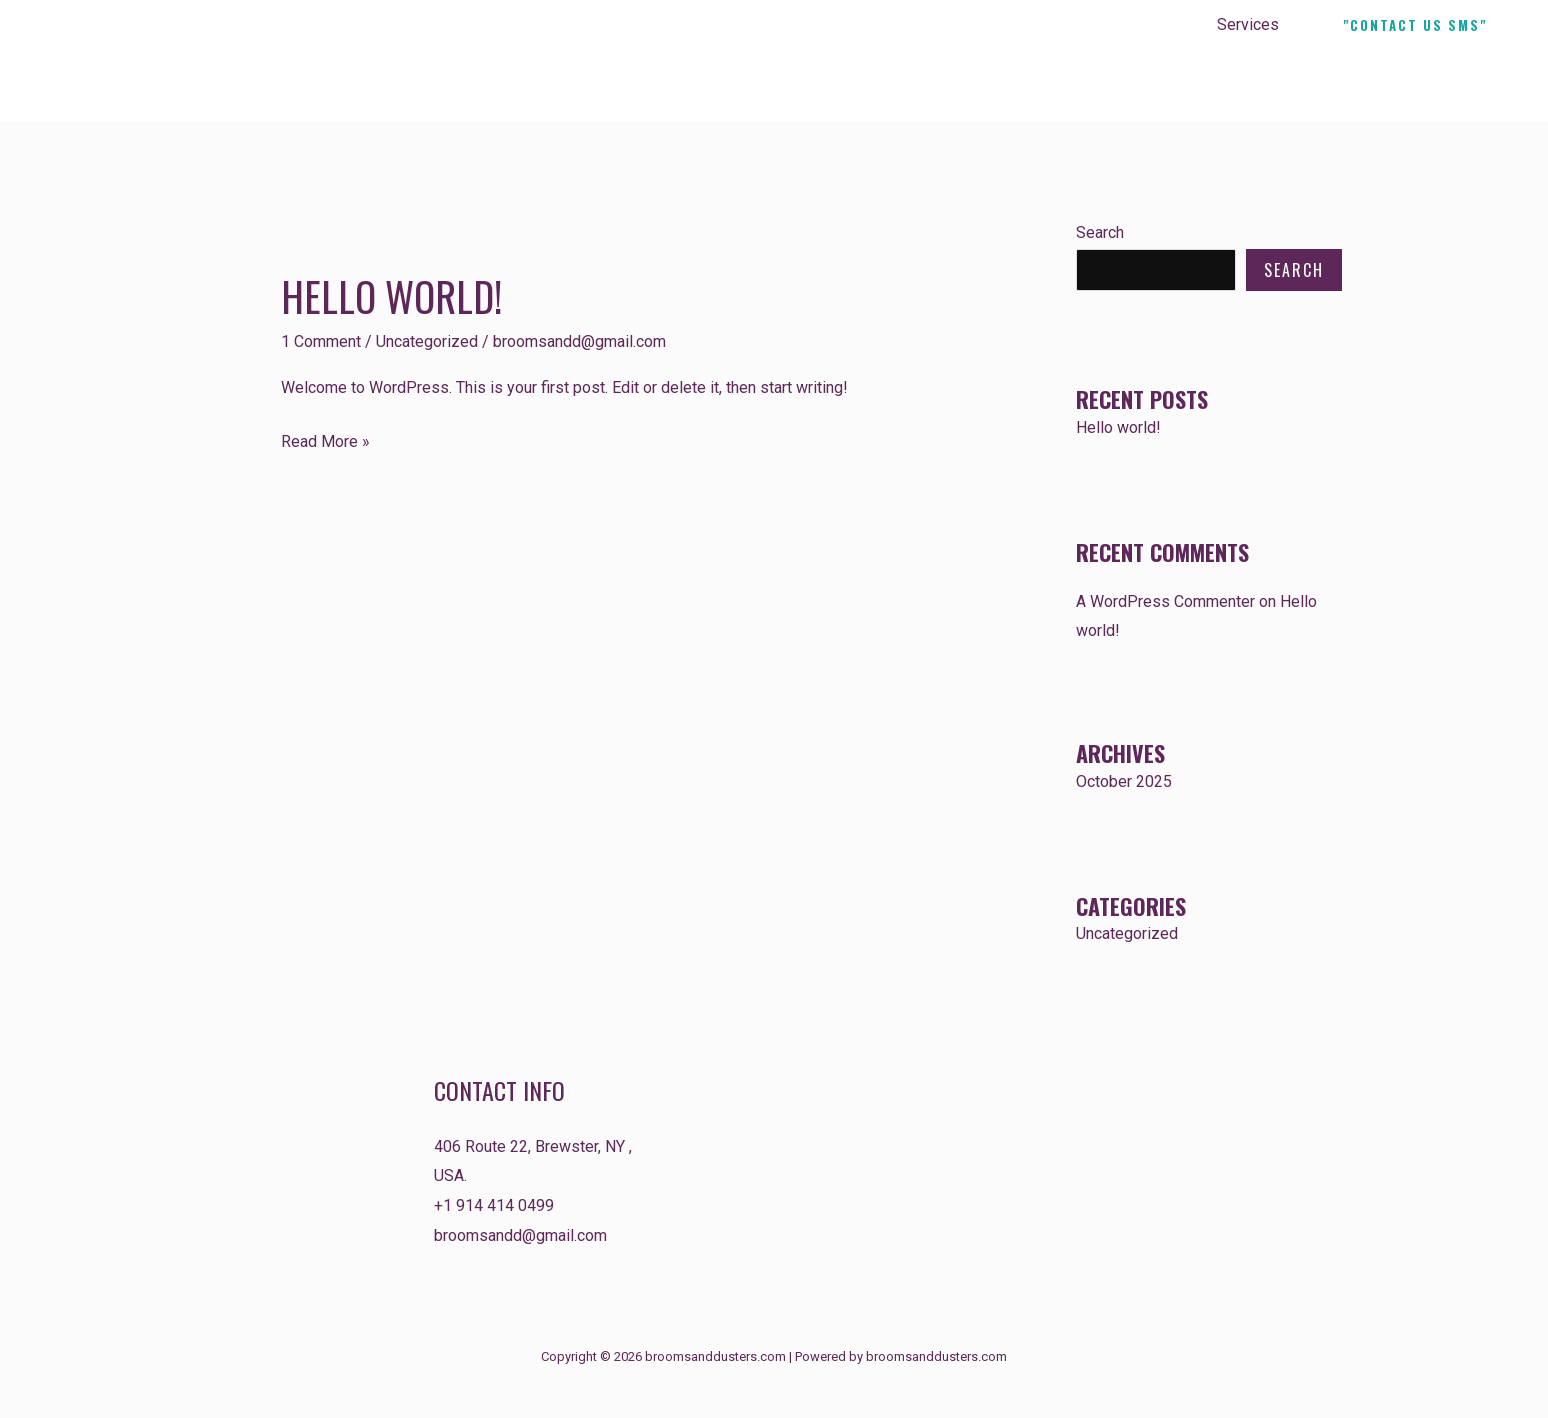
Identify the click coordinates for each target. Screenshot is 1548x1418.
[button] (1415, 25)
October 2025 (1124, 781)
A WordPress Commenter (1165, 601)
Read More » (325, 439)
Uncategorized (427, 341)
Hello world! (391, 296)
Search (1100, 232)
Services (1250, 24)
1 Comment (321, 341)
